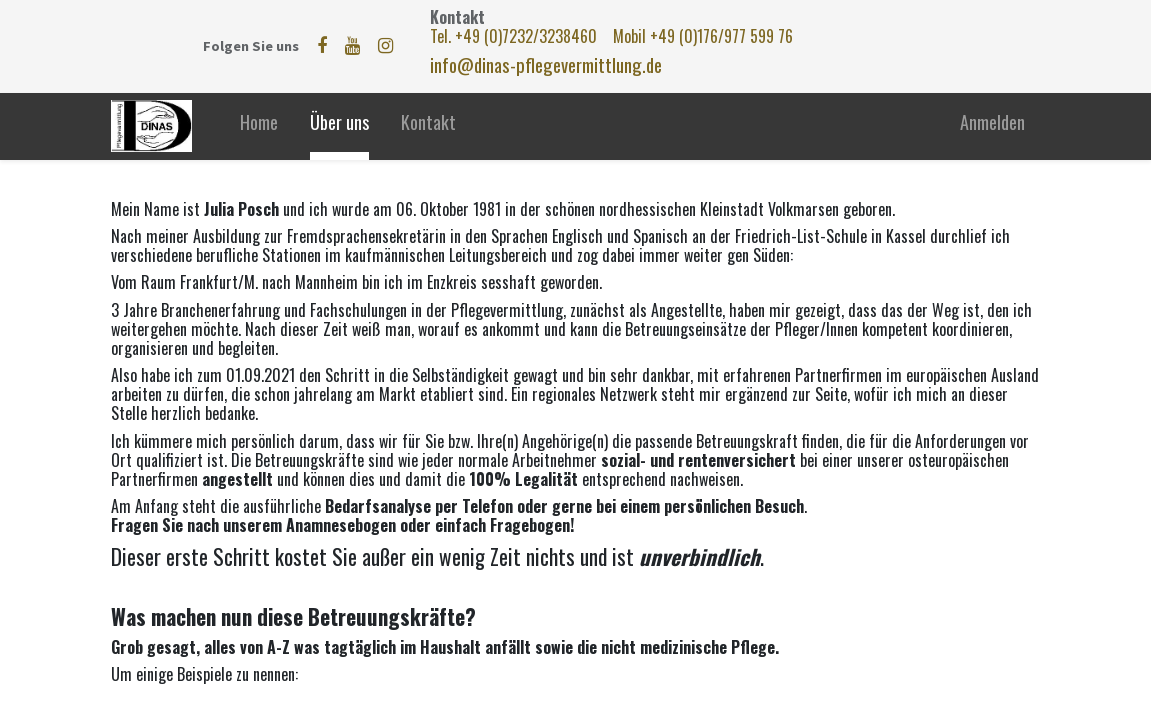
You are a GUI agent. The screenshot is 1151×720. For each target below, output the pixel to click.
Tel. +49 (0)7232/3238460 (515, 36)
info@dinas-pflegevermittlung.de (546, 64)
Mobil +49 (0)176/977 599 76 (703, 36)
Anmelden (992, 122)
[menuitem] (259, 126)
